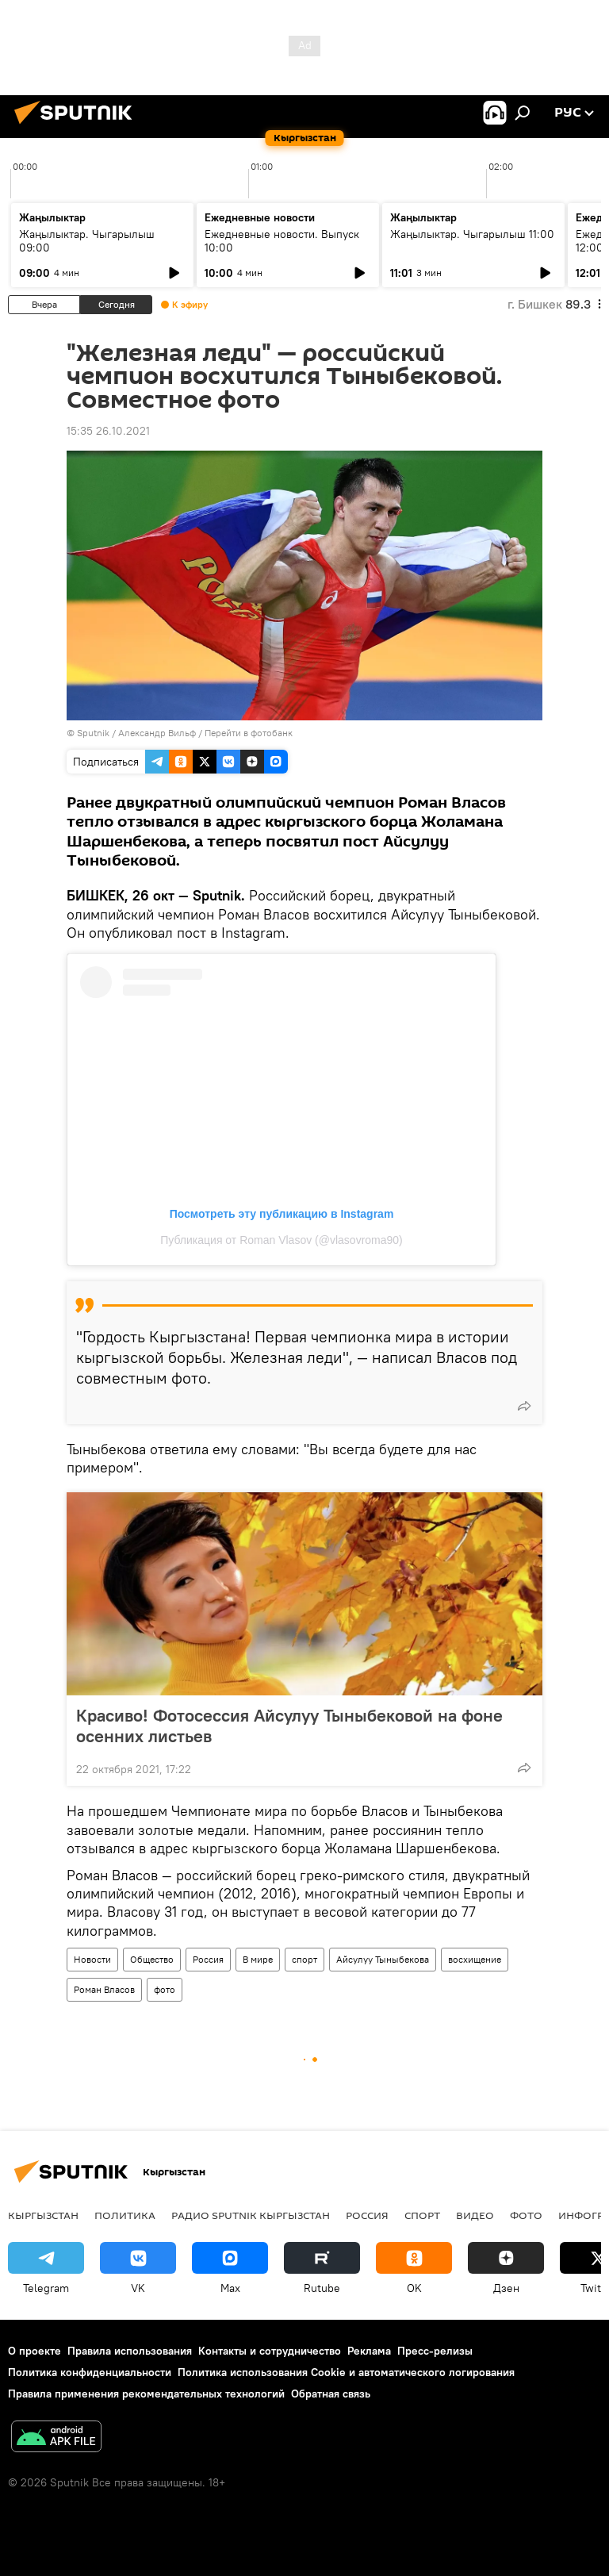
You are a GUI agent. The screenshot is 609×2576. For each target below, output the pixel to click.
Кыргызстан (43, 2215)
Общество (152, 1959)
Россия (208, 1959)
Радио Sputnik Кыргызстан (250, 2215)
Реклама (369, 2351)
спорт (304, 1959)
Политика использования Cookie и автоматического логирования (346, 2372)
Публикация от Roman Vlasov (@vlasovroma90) (281, 1240)
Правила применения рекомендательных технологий (146, 2393)
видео (475, 2215)
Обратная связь (330, 2393)
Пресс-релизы (435, 2351)
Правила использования (129, 2351)
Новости (92, 1959)
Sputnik (93, 733)
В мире (258, 1959)
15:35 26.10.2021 (108, 431)
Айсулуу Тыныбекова (382, 1959)
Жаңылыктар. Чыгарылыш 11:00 (472, 234)
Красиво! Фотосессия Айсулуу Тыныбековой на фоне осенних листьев (289, 1725)
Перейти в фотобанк (249, 733)
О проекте (34, 2351)
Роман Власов (104, 1989)
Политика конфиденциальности (89, 2372)
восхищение (474, 1959)
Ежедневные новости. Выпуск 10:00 (282, 241)
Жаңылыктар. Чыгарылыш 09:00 (87, 241)
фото (164, 1989)
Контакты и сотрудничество (269, 2351)
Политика (124, 2215)
